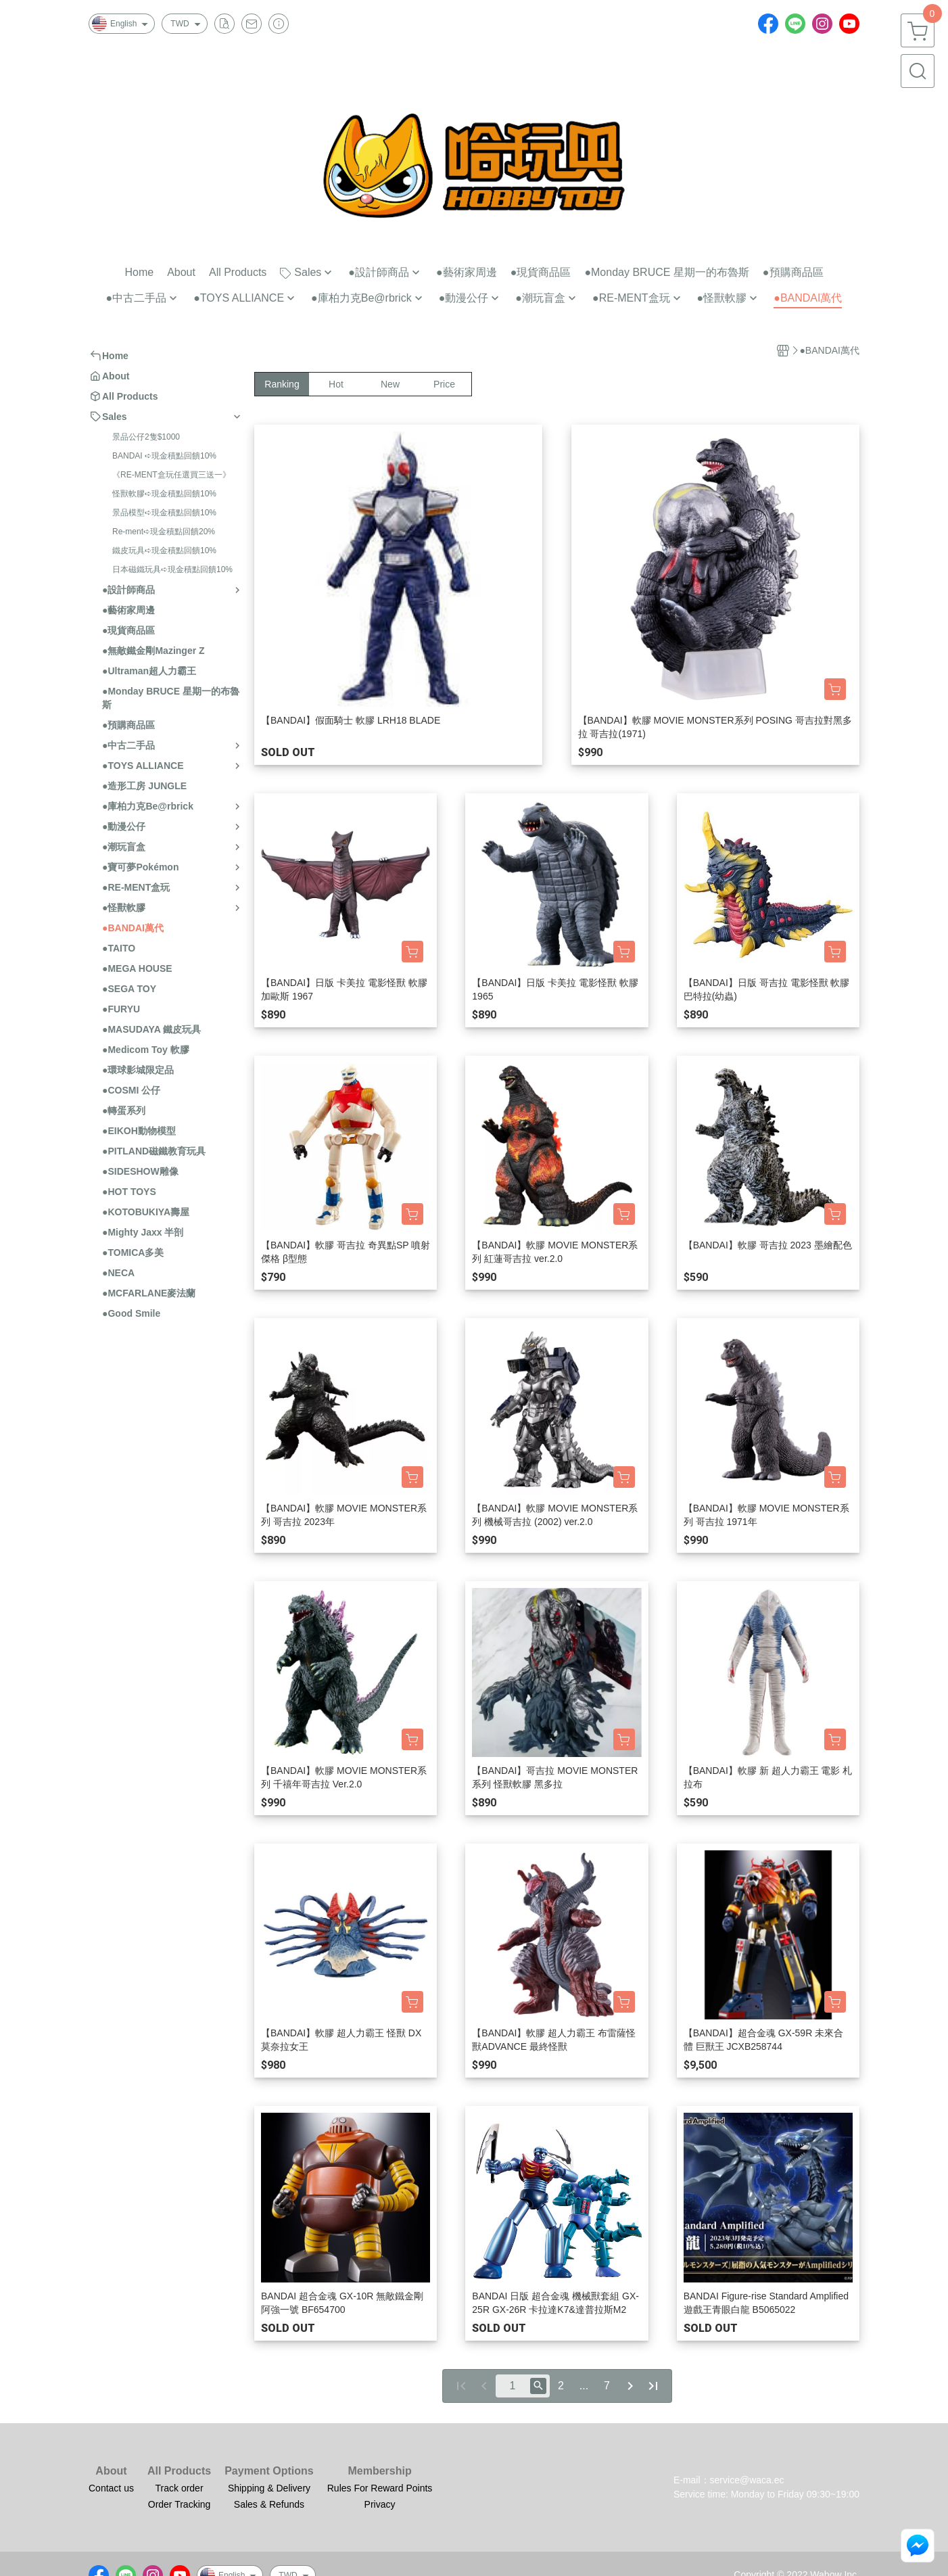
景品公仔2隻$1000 (146, 437)
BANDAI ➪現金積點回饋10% (164, 456)
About (110, 2471)
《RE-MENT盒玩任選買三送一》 (171, 474)
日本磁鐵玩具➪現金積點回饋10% (172, 569)
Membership (379, 2471)
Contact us (111, 2488)
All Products (179, 2471)
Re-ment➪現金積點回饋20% (163, 531)
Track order (180, 2488)
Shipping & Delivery (269, 2488)
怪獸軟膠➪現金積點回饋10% (164, 493)
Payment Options (269, 2471)
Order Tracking (179, 2504)
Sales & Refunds (269, 2504)
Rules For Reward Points (380, 2488)
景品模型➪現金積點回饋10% (164, 512)
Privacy (380, 2504)
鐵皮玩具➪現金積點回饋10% (164, 550)
